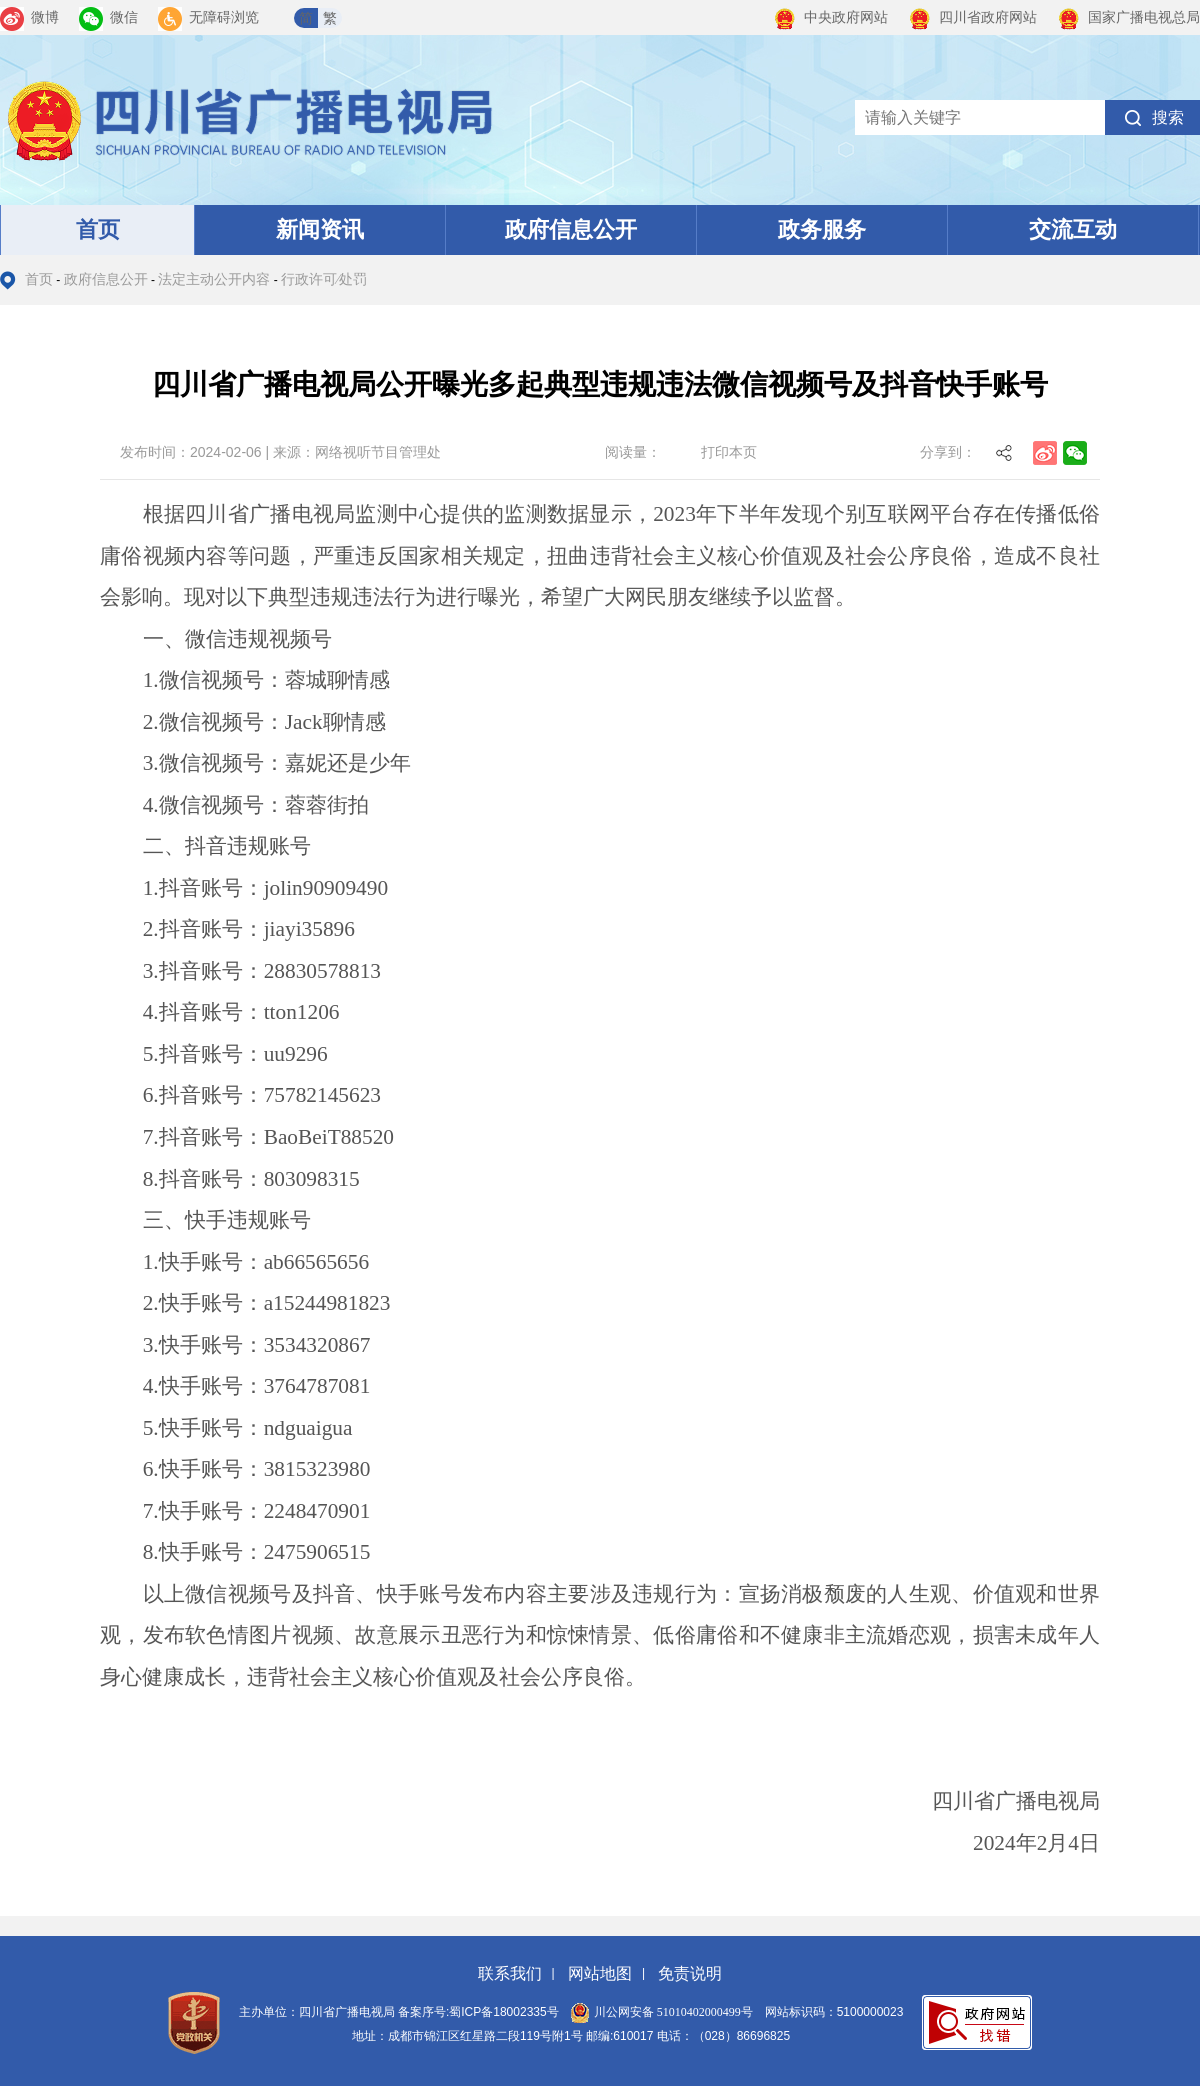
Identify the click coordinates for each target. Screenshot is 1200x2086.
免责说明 (690, 1973)
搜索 (1168, 117)
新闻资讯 (320, 229)
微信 (108, 17)
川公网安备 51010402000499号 (662, 2012)
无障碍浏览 (208, 17)
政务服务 (822, 229)
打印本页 (729, 452)
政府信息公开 (571, 229)
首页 (98, 229)
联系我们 (510, 1973)
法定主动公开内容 (214, 279)
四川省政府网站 (972, 17)
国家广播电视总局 (1128, 17)
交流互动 (1073, 229)
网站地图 (600, 1973)
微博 (29, 17)
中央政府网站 (830, 17)
